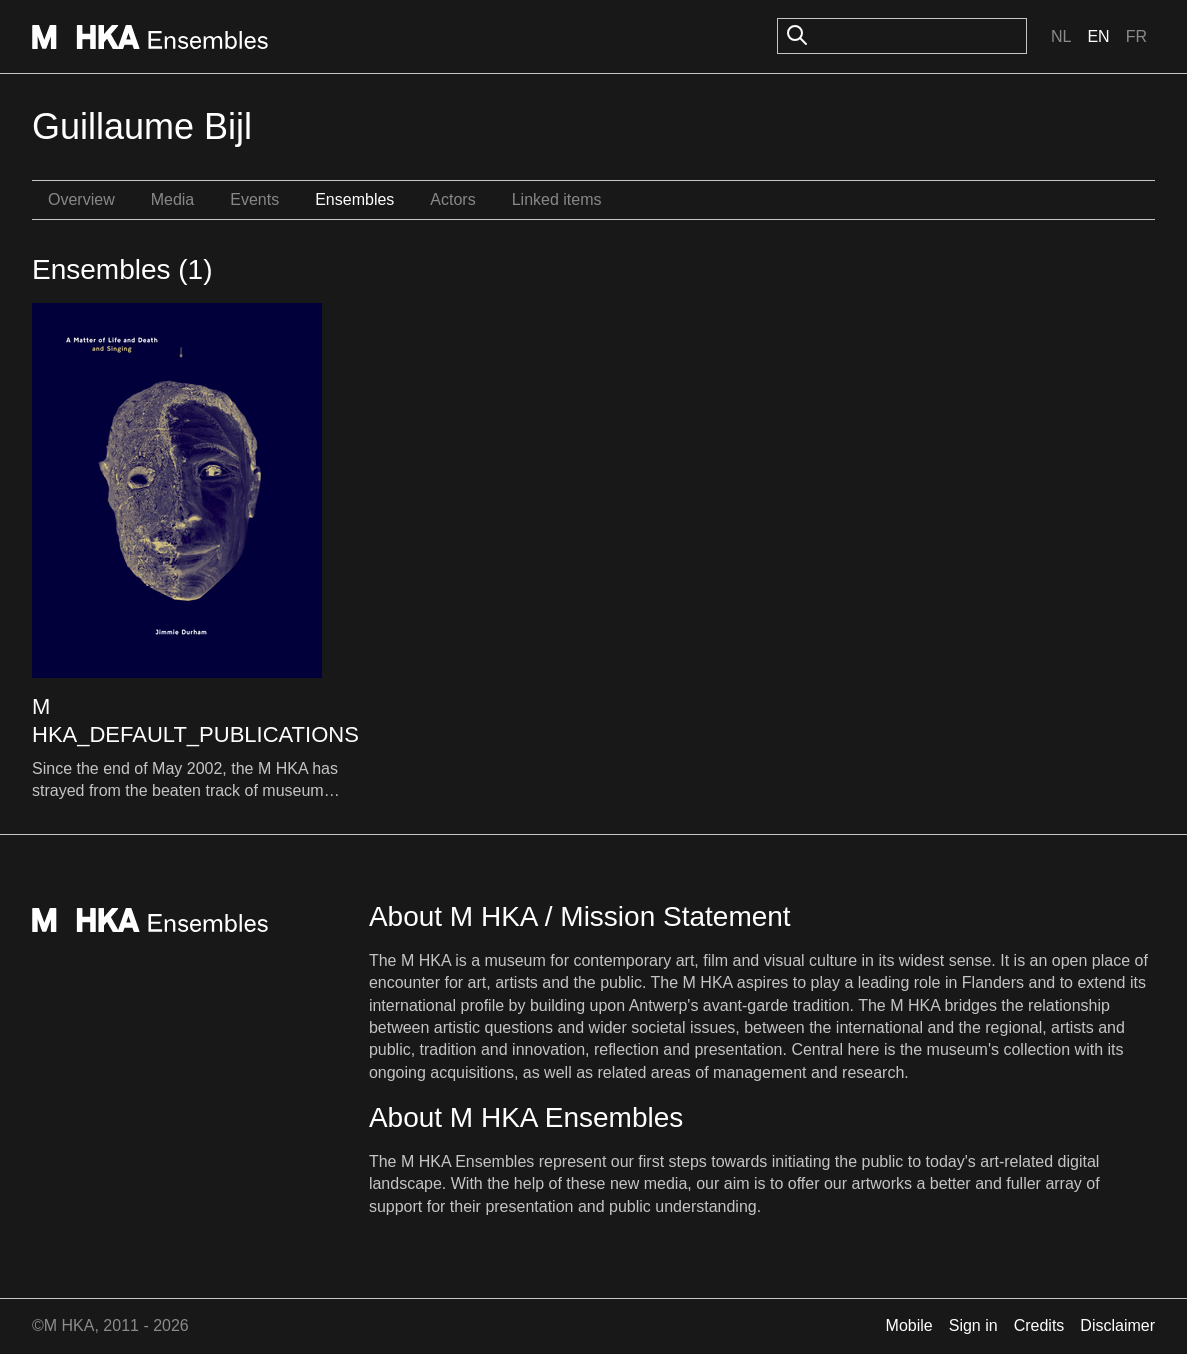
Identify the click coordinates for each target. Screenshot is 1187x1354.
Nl (1061, 36)
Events (254, 199)
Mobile (909, 1325)
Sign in (973, 1325)
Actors (452, 199)
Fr (1136, 36)
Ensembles (354, 199)
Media (173, 199)
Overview (81, 199)
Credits (1039, 1325)
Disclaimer (1117, 1325)
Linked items (557, 199)
